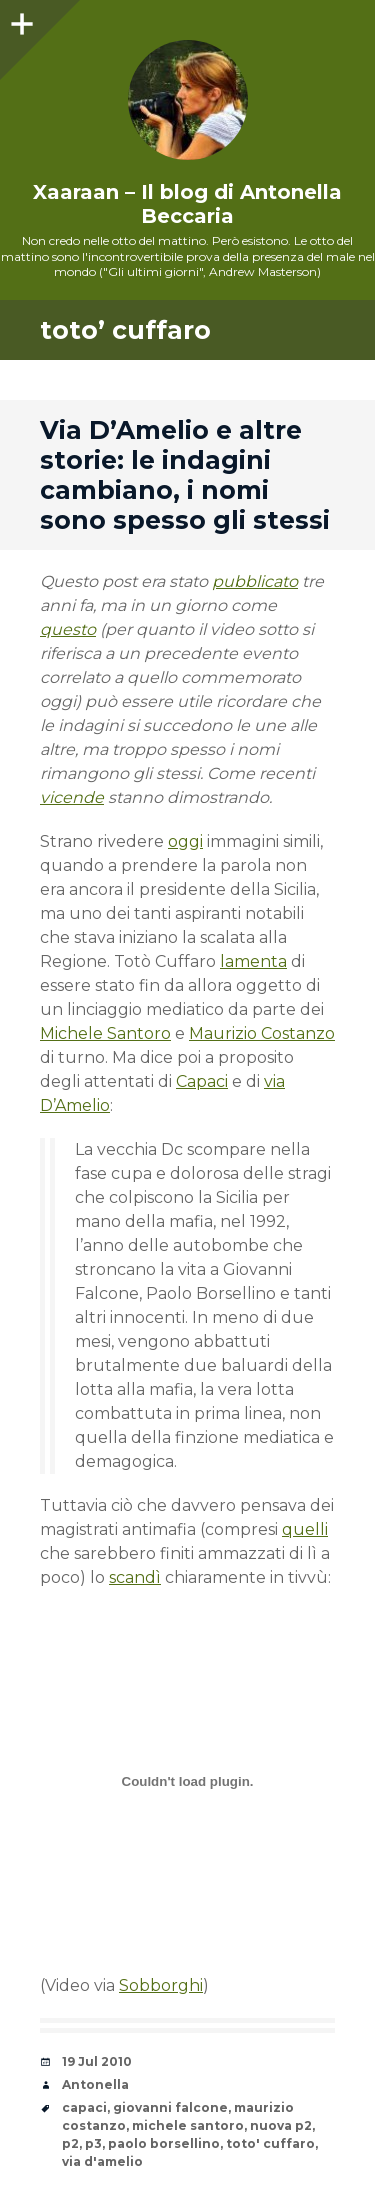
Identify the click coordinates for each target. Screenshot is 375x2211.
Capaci (202, 1081)
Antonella (95, 2084)
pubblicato (255, 581)
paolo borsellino (164, 2143)
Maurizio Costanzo (262, 1033)
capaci (84, 2107)
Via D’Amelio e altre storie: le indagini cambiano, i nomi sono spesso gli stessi (185, 475)
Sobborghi (161, 1985)
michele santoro (188, 2125)
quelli (305, 1529)
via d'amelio (102, 2161)
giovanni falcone (170, 2107)
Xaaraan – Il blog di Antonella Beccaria (187, 204)
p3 (93, 2143)
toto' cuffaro (270, 2143)
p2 (70, 2143)
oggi (185, 841)
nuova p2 (281, 2125)
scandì (135, 1577)
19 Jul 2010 (97, 2061)
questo (68, 629)
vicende (72, 797)
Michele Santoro (105, 1033)
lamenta (253, 961)
